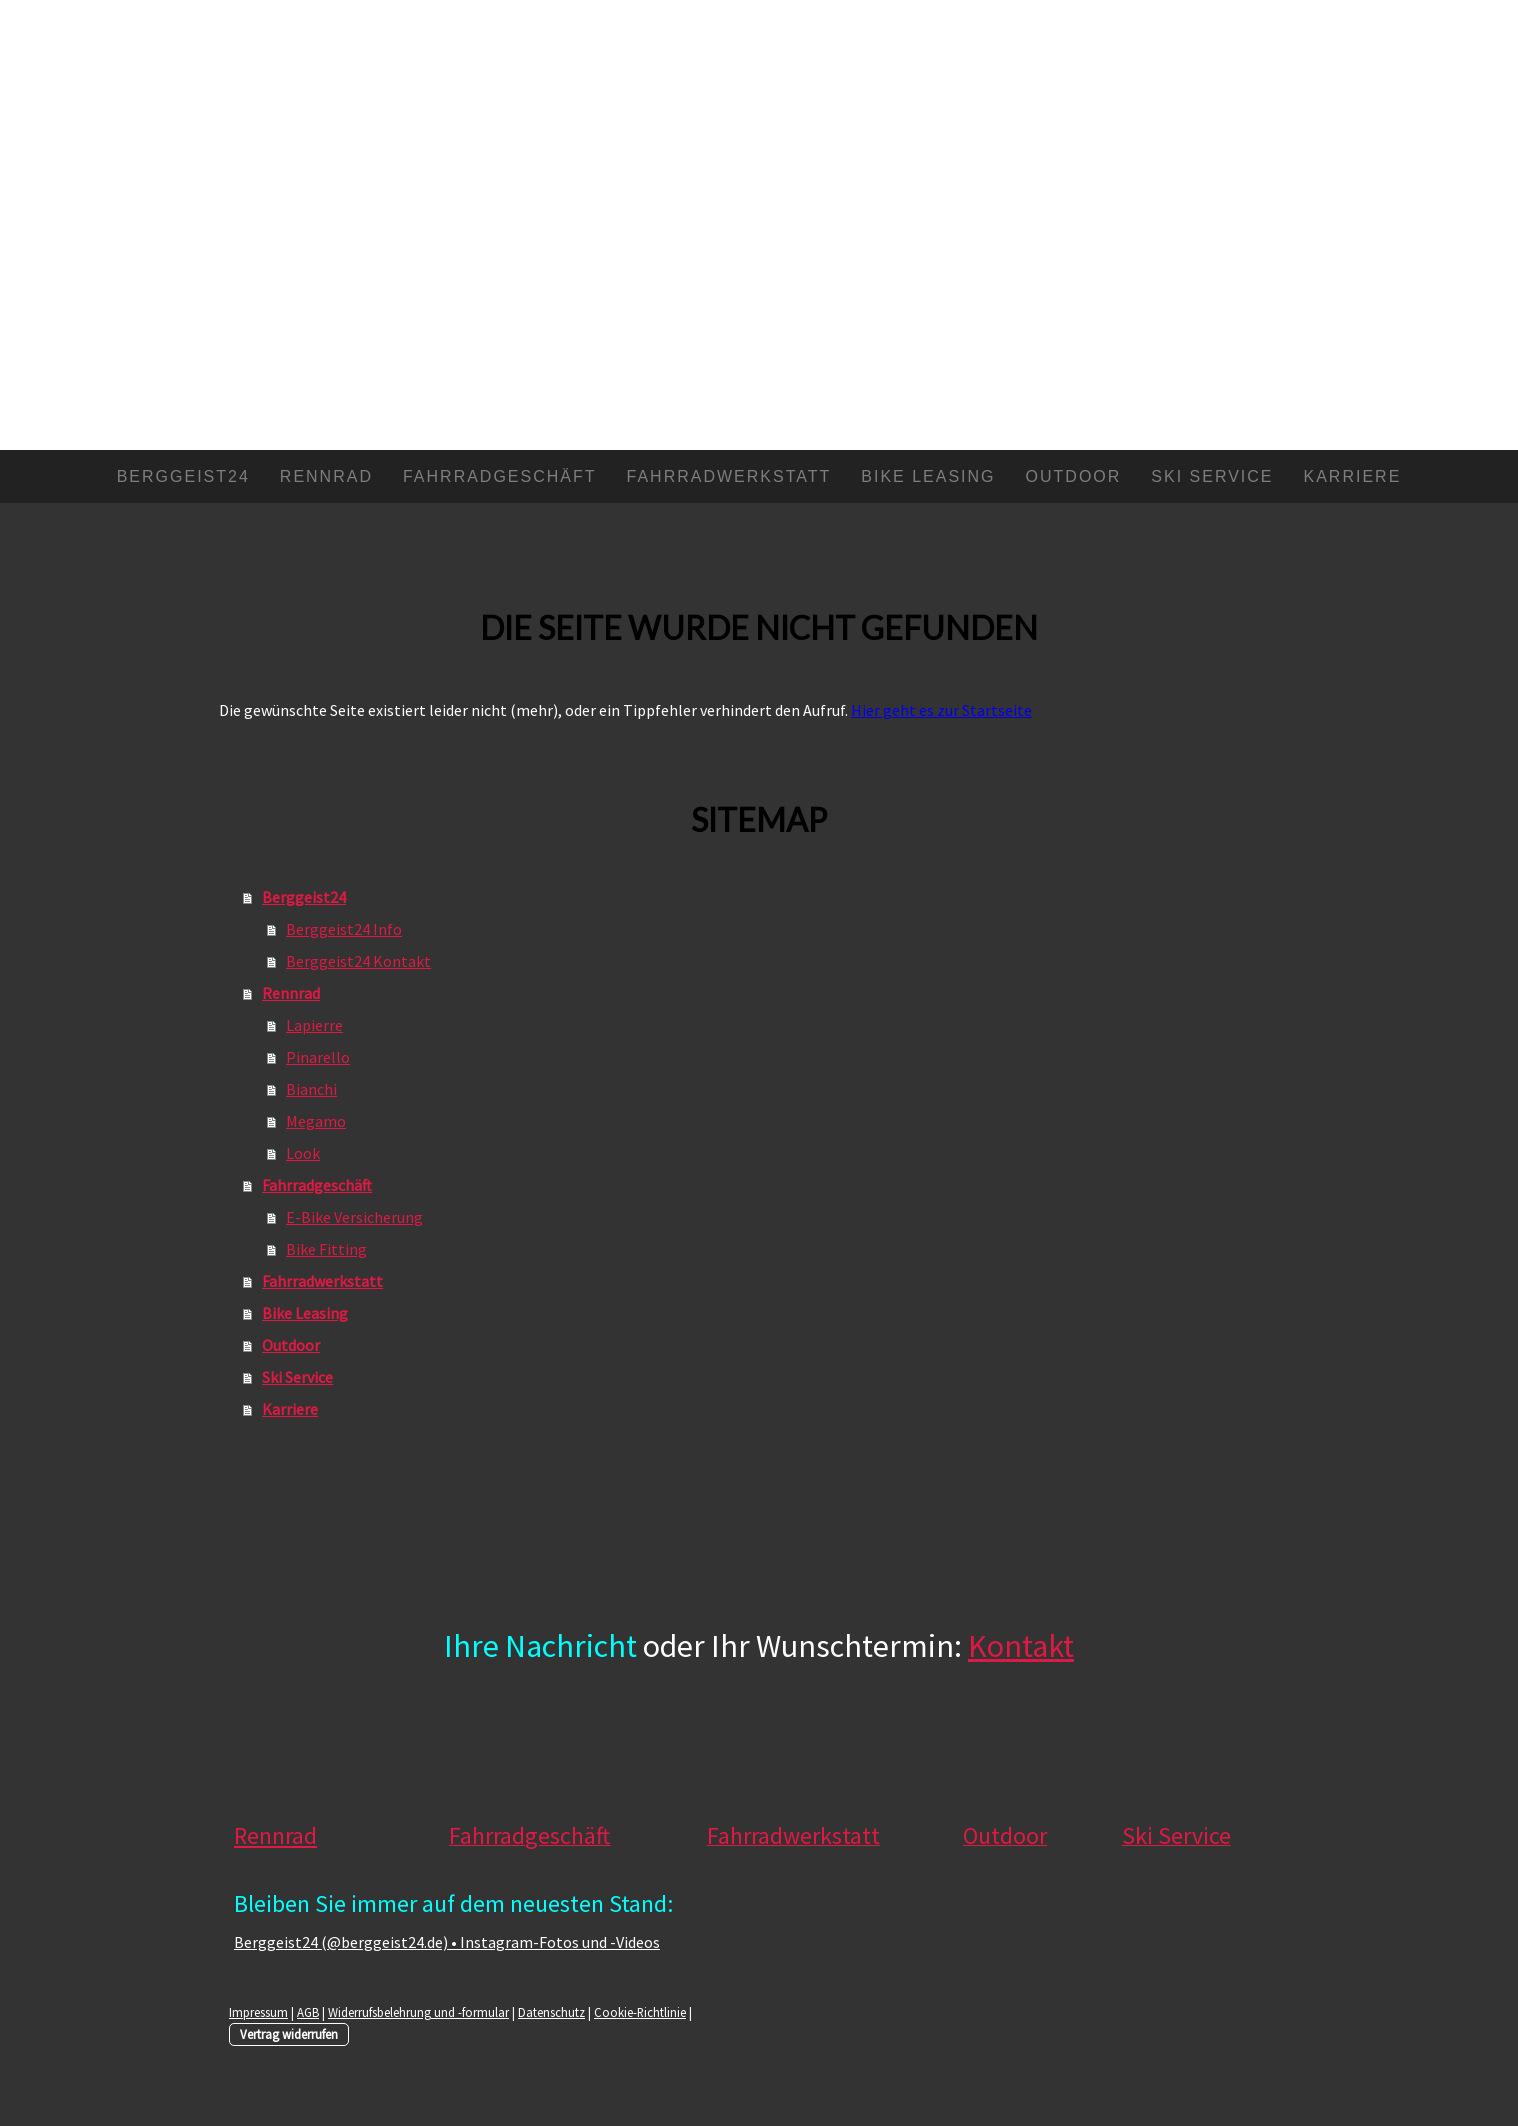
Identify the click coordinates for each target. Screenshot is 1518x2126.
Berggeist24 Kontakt (358, 961)
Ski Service (1212, 476)
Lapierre (314, 1025)
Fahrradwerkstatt (729, 476)
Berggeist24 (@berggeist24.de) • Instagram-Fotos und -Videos (447, 1942)
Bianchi (311, 1089)
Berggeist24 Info (344, 929)
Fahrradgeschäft (500, 476)
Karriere (1353, 476)
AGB (308, 2012)
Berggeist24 (183, 476)
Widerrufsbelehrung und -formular (418, 2012)
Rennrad (326, 476)
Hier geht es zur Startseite (941, 710)
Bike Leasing (928, 476)
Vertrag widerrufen (289, 2034)
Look (303, 1153)
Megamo (316, 1121)
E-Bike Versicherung (354, 1217)
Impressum (258, 2012)
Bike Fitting (326, 1249)
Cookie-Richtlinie (640, 2012)
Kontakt (1021, 1646)
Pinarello (318, 1057)
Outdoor (1074, 476)
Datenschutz (551, 2012)
